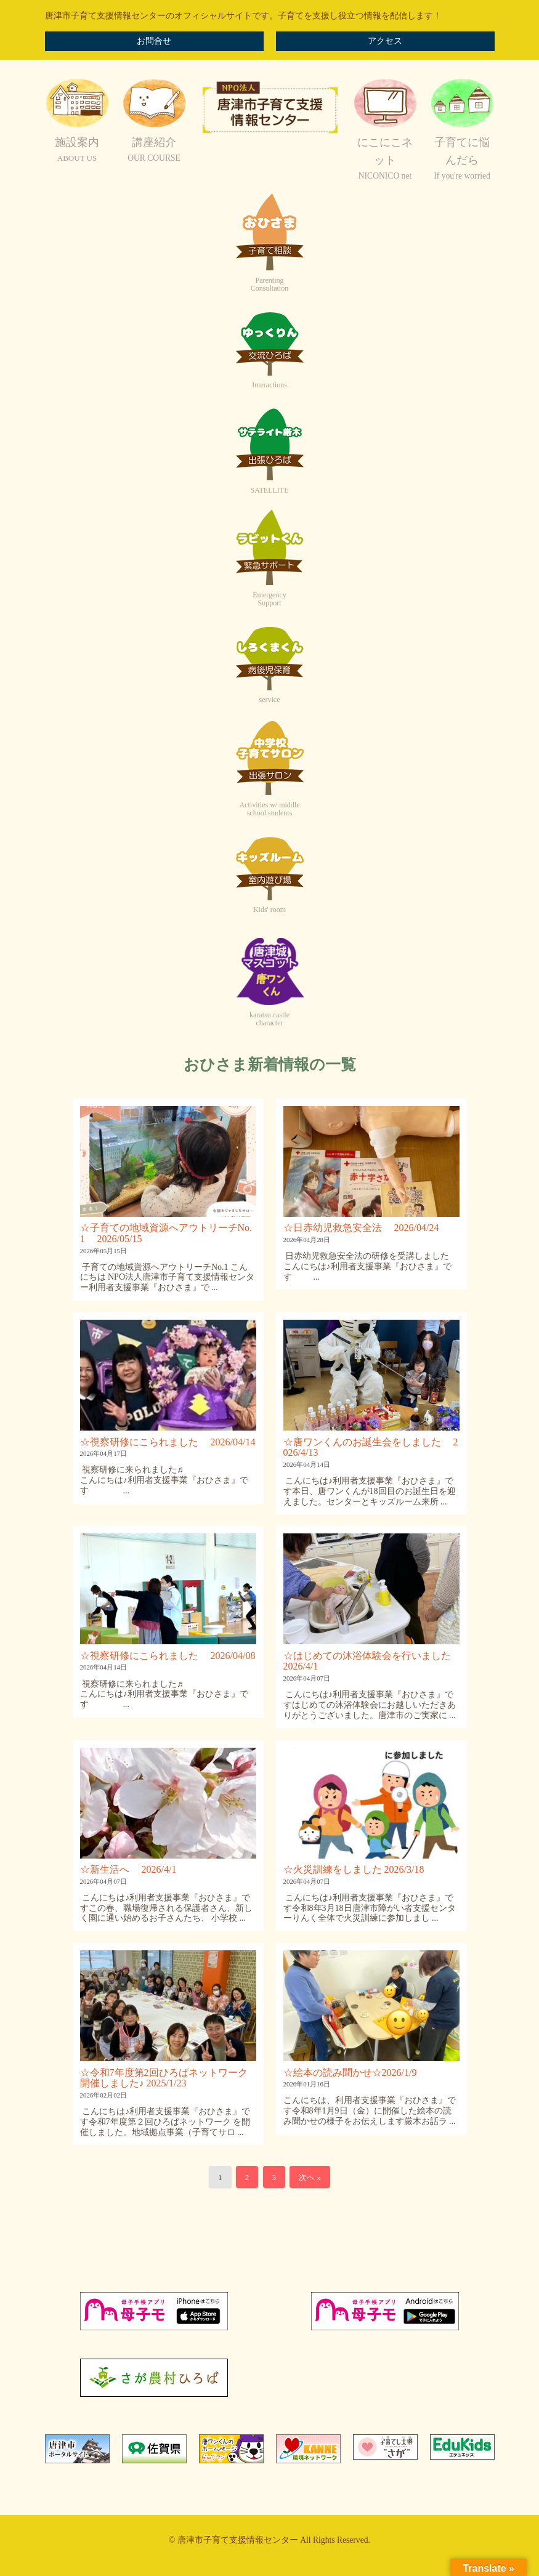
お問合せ (154, 41)
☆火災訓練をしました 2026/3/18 (353, 1869)
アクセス (385, 41)
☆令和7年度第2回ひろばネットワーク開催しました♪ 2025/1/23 (164, 2078)
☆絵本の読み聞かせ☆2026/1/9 (350, 2072)
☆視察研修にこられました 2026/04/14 (168, 1442)
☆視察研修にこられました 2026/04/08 (168, 1655)
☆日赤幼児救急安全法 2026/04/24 (361, 1227)
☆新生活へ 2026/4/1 (128, 1869)
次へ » (310, 2177)
